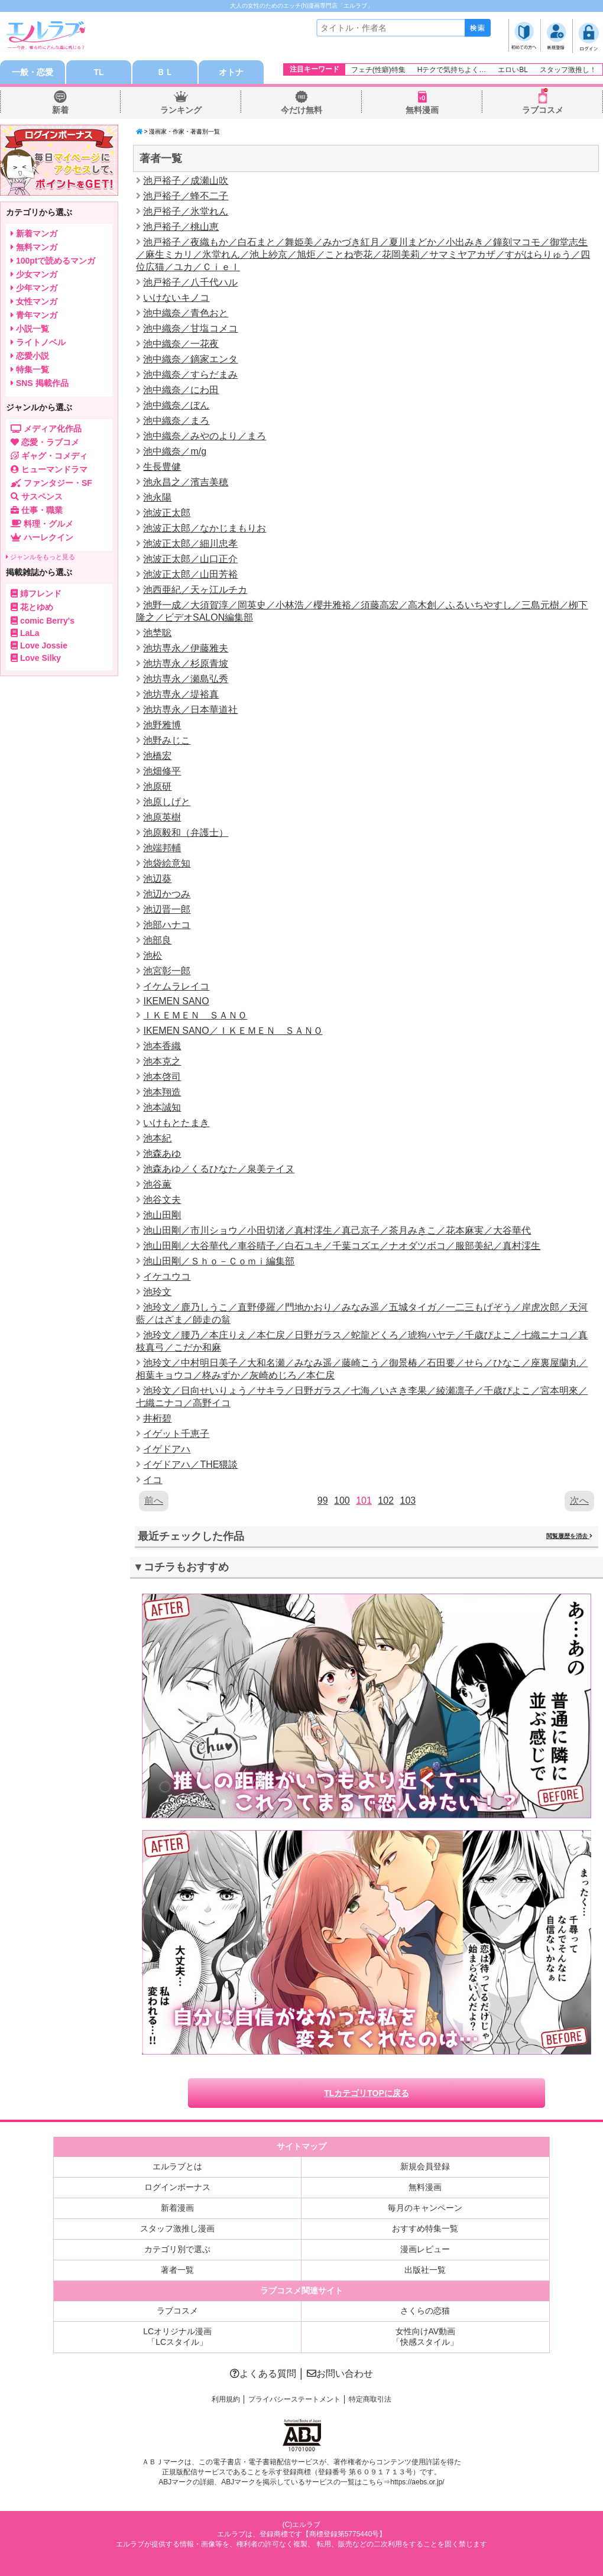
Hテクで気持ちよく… (452, 70)
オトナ (231, 72)
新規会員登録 (425, 2166)
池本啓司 (162, 1077)
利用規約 (226, 2399)
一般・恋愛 (32, 72)
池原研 (157, 786)
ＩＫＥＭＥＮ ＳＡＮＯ (195, 1015)
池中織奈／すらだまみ (190, 374)
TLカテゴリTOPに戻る (366, 2093)
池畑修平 (162, 771)
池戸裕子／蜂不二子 (185, 196)
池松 (152, 955)
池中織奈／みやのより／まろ (204, 436)
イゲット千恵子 (176, 1434)
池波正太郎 (166, 513)
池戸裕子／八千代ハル (190, 282)
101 (364, 1500)
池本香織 (162, 1046)
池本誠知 (162, 1107)
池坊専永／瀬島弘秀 (185, 679)
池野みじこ (166, 740)
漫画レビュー (425, 2249)
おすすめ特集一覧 (425, 2228)
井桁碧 (157, 1418)
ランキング (181, 110)
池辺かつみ (166, 894)
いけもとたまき (176, 1123)
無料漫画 (422, 110)
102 (386, 1500)
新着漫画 (177, 2207)
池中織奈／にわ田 (181, 390)
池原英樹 (162, 817)
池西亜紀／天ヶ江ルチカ (195, 590)
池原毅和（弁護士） (185, 833)
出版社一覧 (425, 2270)
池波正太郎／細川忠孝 (190, 543)
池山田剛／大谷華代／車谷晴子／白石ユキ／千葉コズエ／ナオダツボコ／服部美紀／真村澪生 (341, 1246)
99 (322, 1500)
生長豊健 (162, 467)
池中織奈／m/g (174, 451)
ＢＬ (165, 72)
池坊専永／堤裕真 (181, 694)
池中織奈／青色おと (185, 313)
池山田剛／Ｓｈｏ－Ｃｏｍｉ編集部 (218, 1261)
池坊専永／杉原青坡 (185, 663)
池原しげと (166, 802)
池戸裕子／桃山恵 (181, 227)
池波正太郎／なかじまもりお (204, 528)
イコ (152, 1480)
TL (98, 72)
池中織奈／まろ (176, 421)
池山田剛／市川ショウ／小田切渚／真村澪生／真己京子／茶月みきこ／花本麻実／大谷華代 (337, 1230)
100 (342, 1500)
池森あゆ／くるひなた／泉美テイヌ (218, 1169)
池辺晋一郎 (166, 909)
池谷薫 (157, 1184)
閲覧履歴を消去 (569, 1536)
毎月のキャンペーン (425, 2207)
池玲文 (157, 1292)
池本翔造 (162, 1092)
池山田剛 (162, 1215)
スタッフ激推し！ (568, 70)
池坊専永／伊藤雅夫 (185, 648)
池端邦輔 (162, 848)
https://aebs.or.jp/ (417, 2482)
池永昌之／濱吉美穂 (185, 482)
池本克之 (162, 1061)
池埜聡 (157, 633)
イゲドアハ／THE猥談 (190, 1464)
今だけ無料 (301, 110)
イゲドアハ (166, 1449)
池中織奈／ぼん (176, 405)
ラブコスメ (542, 110)
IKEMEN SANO (176, 1001)
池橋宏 (157, 756)
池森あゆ (162, 1154)
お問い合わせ (340, 2374)
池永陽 (157, 497)
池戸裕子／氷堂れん (185, 211)
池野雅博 (162, 725)
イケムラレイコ (176, 986)
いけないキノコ (176, 298)
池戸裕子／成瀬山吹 (185, 181)
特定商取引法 (370, 2399)
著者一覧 (177, 2270)
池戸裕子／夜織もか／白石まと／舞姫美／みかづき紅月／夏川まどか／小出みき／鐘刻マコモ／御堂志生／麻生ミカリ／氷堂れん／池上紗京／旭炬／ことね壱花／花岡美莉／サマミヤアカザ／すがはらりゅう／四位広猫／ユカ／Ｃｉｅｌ (363, 254)
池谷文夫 (162, 1200)
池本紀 (157, 1138)
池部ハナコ (166, 925)
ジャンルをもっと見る (40, 556)
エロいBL (513, 70)
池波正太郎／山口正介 (190, 559)
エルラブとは (177, 2166)
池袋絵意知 (166, 863)
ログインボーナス (177, 2187)
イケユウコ (166, 1276)
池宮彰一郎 (166, 971)
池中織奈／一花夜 (181, 344)
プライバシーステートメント (294, 2399)
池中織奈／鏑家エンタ (190, 359)
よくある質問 (263, 2374)
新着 (60, 110)
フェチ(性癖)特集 (378, 70)
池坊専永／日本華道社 (190, 710)
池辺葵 (157, 879)
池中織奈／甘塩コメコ (190, 328)
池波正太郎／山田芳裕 (190, 574)
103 (408, 1500)
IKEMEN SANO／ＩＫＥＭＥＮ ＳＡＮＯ (232, 1031)
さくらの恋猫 (425, 2310)
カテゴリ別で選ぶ (177, 2249)
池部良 (157, 940)
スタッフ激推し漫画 (177, 2228)
